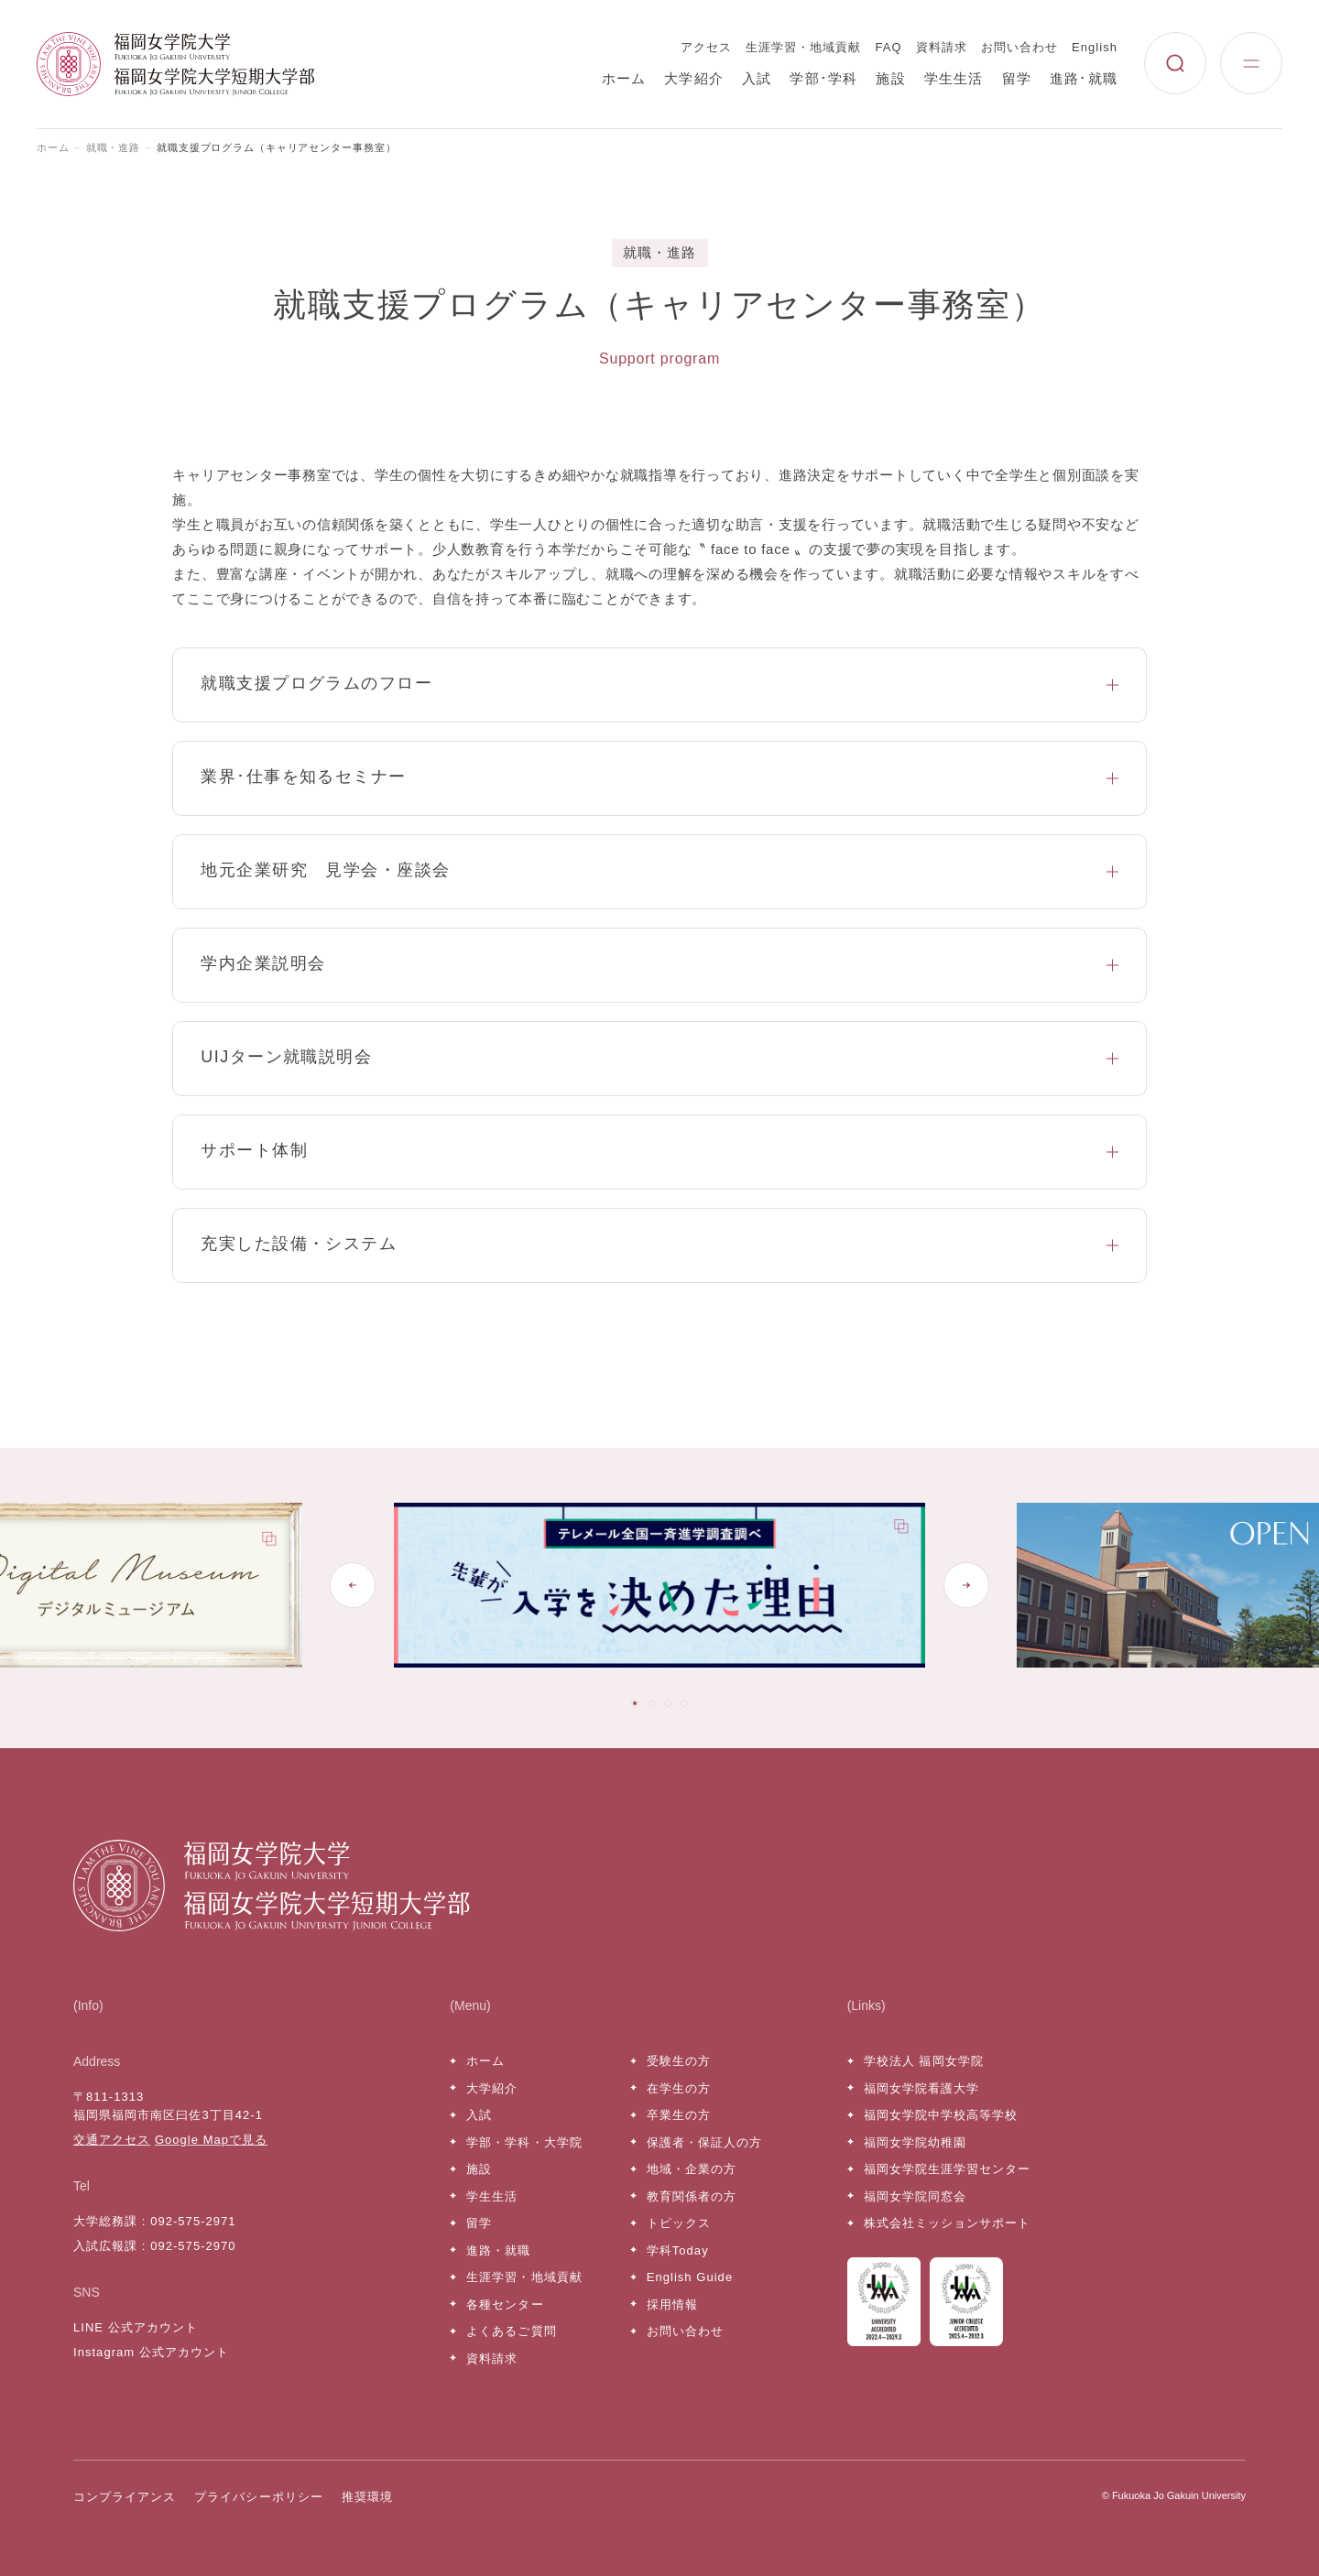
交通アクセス (111, 2140)
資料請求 (941, 47)
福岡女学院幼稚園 (915, 2142)
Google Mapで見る (211, 2140)
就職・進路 (113, 147)
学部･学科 (823, 78)
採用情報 (672, 2304)
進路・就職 (498, 2250)
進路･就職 (1083, 78)
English (1094, 47)
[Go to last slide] (353, 1585)
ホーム (624, 78)
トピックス (679, 2223)
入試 (756, 78)
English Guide (690, 2277)
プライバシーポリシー (258, 2497)
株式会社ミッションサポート (947, 2223)
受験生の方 (679, 2061)
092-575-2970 (192, 2246)
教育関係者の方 (691, 2196)
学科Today (678, 2250)
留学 (1016, 78)
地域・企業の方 (691, 2169)
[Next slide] (966, 1585)
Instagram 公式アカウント (151, 2352)
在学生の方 (679, 2088)
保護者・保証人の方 (704, 2142)
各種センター (504, 2304)
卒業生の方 (679, 2115)
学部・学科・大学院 (524, 2142)
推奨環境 (367, 2497)
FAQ (889, 47)
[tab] (634, 1703)
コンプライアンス (124, 2497)
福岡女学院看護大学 (921, 2088)
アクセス (706, 47)
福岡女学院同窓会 (915, 2196)
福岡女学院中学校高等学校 (941, 2115)
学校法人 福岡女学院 (924, 2061)
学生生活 (954, 78)
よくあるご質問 (511, 2331)
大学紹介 (694, 78)
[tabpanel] (695, 1585)
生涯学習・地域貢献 (803, 47)
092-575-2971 (192, 2221)
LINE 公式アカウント (135, 2327)
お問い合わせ (1019, 47)
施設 (890, 78)
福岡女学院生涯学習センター (947, 2169)
